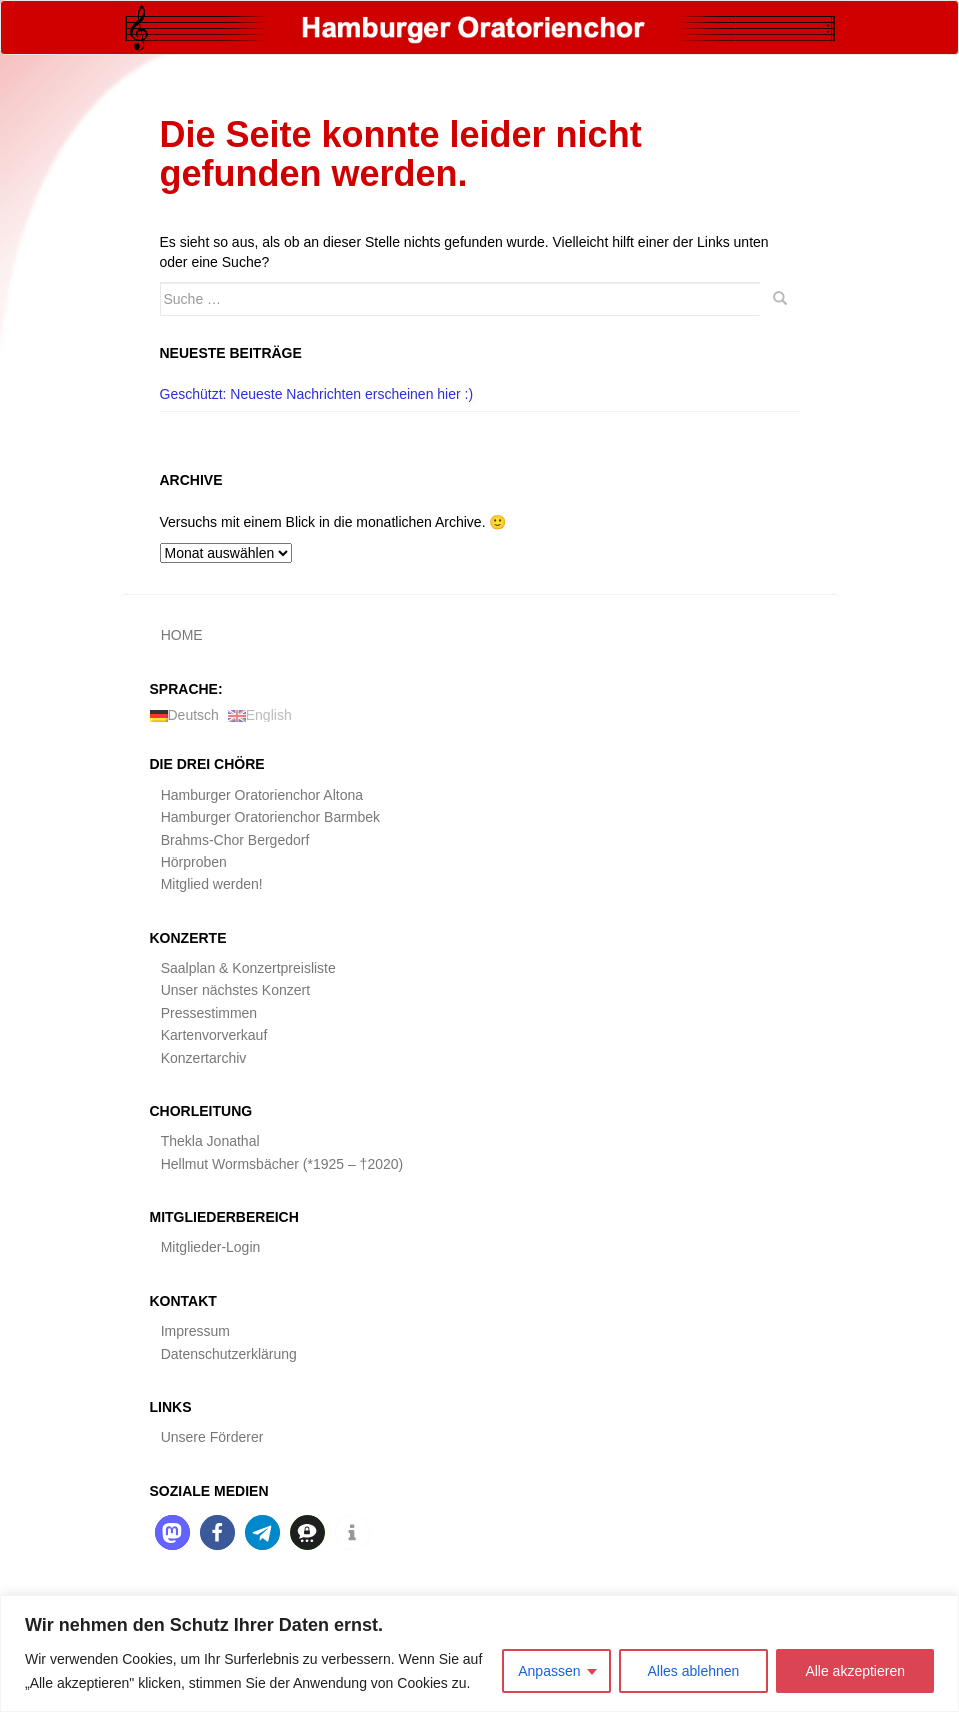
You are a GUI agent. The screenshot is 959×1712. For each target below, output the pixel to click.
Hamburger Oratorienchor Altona (262, 795)
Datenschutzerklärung (229, 1354)
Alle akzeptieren (855, 1671)
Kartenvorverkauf (214, 1035)
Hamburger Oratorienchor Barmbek (270, 817)
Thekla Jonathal (210, 1141)
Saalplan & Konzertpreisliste (248, 968)
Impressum (195, 1331)
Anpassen (549, 1671)
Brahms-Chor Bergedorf (235, 840)
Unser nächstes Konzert (235, 990)
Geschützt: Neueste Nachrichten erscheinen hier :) (317, 394)
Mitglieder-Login (211, 1247)
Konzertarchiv (204, 1058)
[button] (172, 1532)
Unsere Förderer (212, 1437)
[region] (479, 1653)
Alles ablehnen (694, 1671)
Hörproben (194, 862)
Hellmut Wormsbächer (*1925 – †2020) (282, 1164)
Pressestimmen (209, 1013)
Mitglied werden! (212, 884)
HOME (182, 635)
